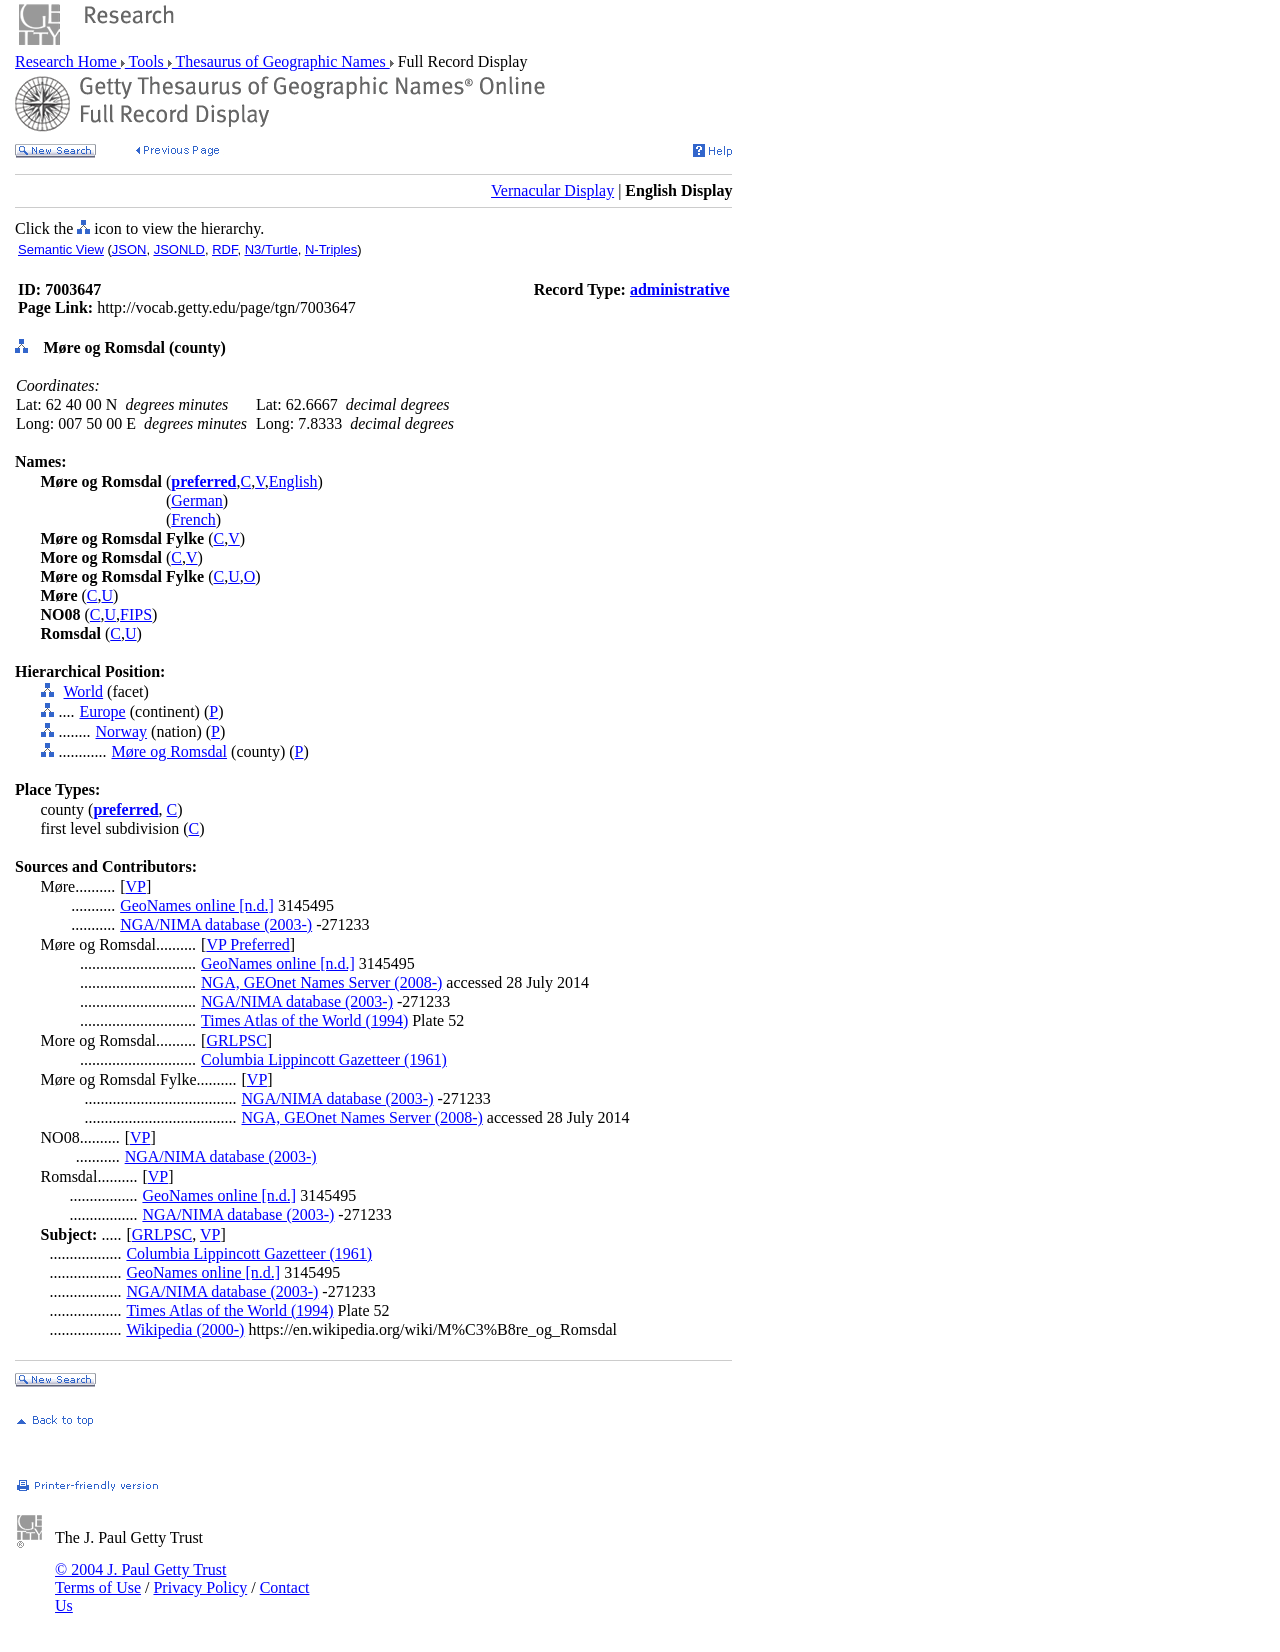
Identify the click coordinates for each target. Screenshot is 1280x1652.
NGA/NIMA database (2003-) (216, 924)
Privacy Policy (200, 1587)
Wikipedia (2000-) (185, 1329)
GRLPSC (236, 1040)
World (84, 691)
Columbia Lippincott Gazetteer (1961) (324, 1059)
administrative (680, 289)
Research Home (68, 61)
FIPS (136, 614)
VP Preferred (247, 944)
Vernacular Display (552, 190)
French (193, 519)
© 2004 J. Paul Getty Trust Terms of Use (140, 1578)
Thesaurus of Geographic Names (281, 61)
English (293, 481)
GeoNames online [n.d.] (197, 905)
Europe (103, 711)
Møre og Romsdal (170, 751)
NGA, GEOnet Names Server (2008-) (321, 982)
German (197, 500)
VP (136, 886)
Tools (146, 61)
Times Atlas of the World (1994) (304, 1020)
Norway (122, 731)
